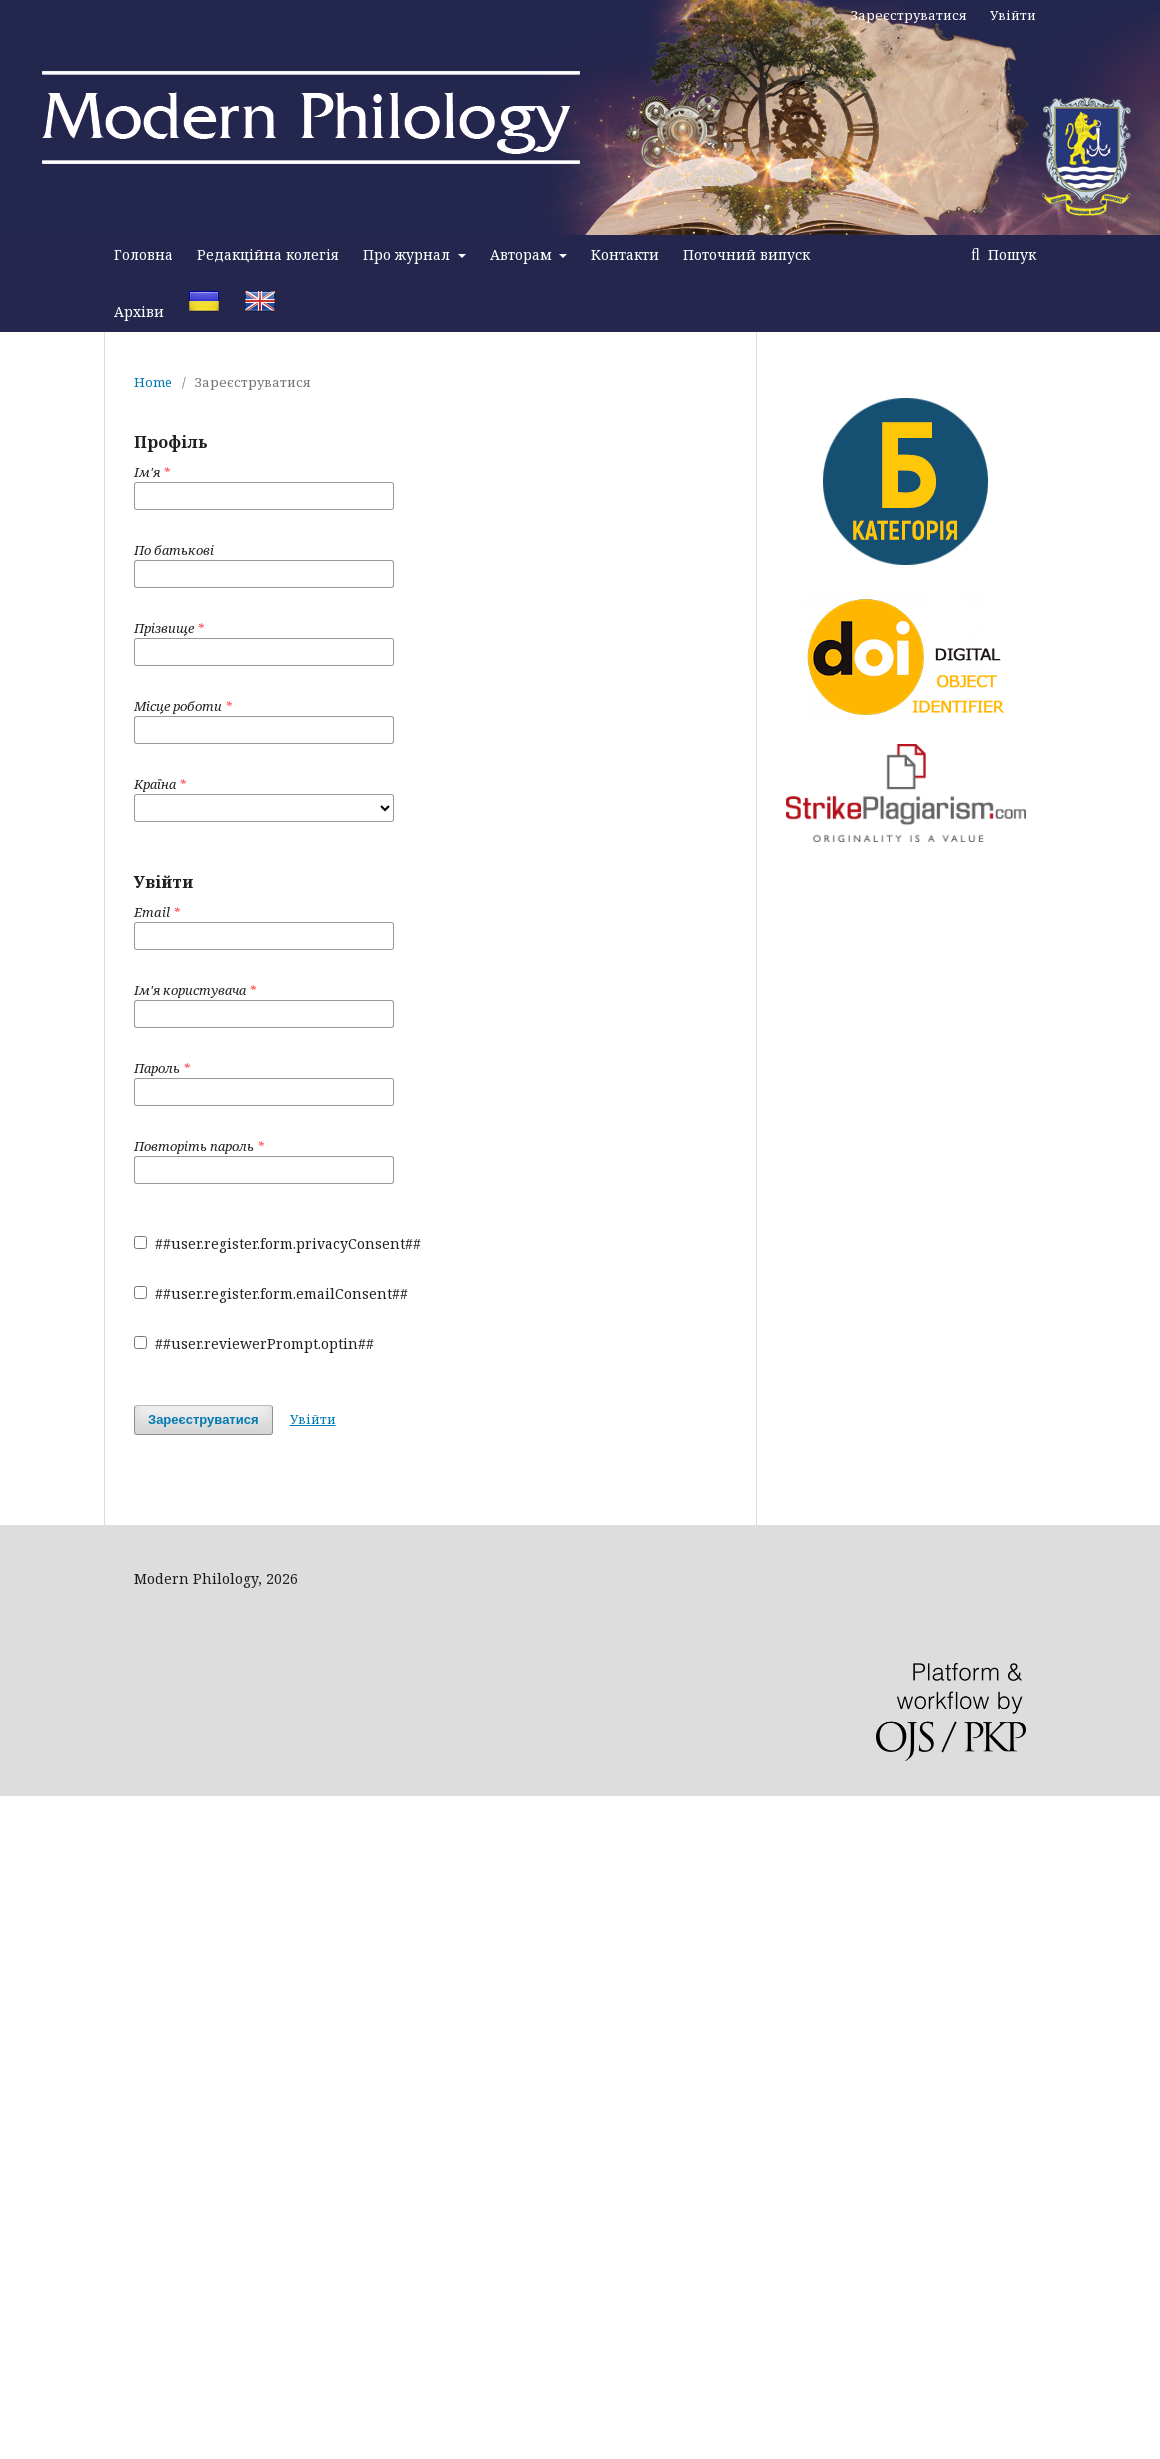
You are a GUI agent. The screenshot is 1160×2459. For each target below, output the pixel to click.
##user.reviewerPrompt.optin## (254, 1343)
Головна (143, 254)
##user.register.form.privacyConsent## (277, 1243)
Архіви (139, 311)
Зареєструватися (909, 15)
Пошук (1010, 254)
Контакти (625, 254)
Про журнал (408, 254)
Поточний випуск (746, 254)
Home (153, 382)
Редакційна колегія (268, 254)
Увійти (1013, 15)
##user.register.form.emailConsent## (271, 1293)
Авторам (523, 254)
